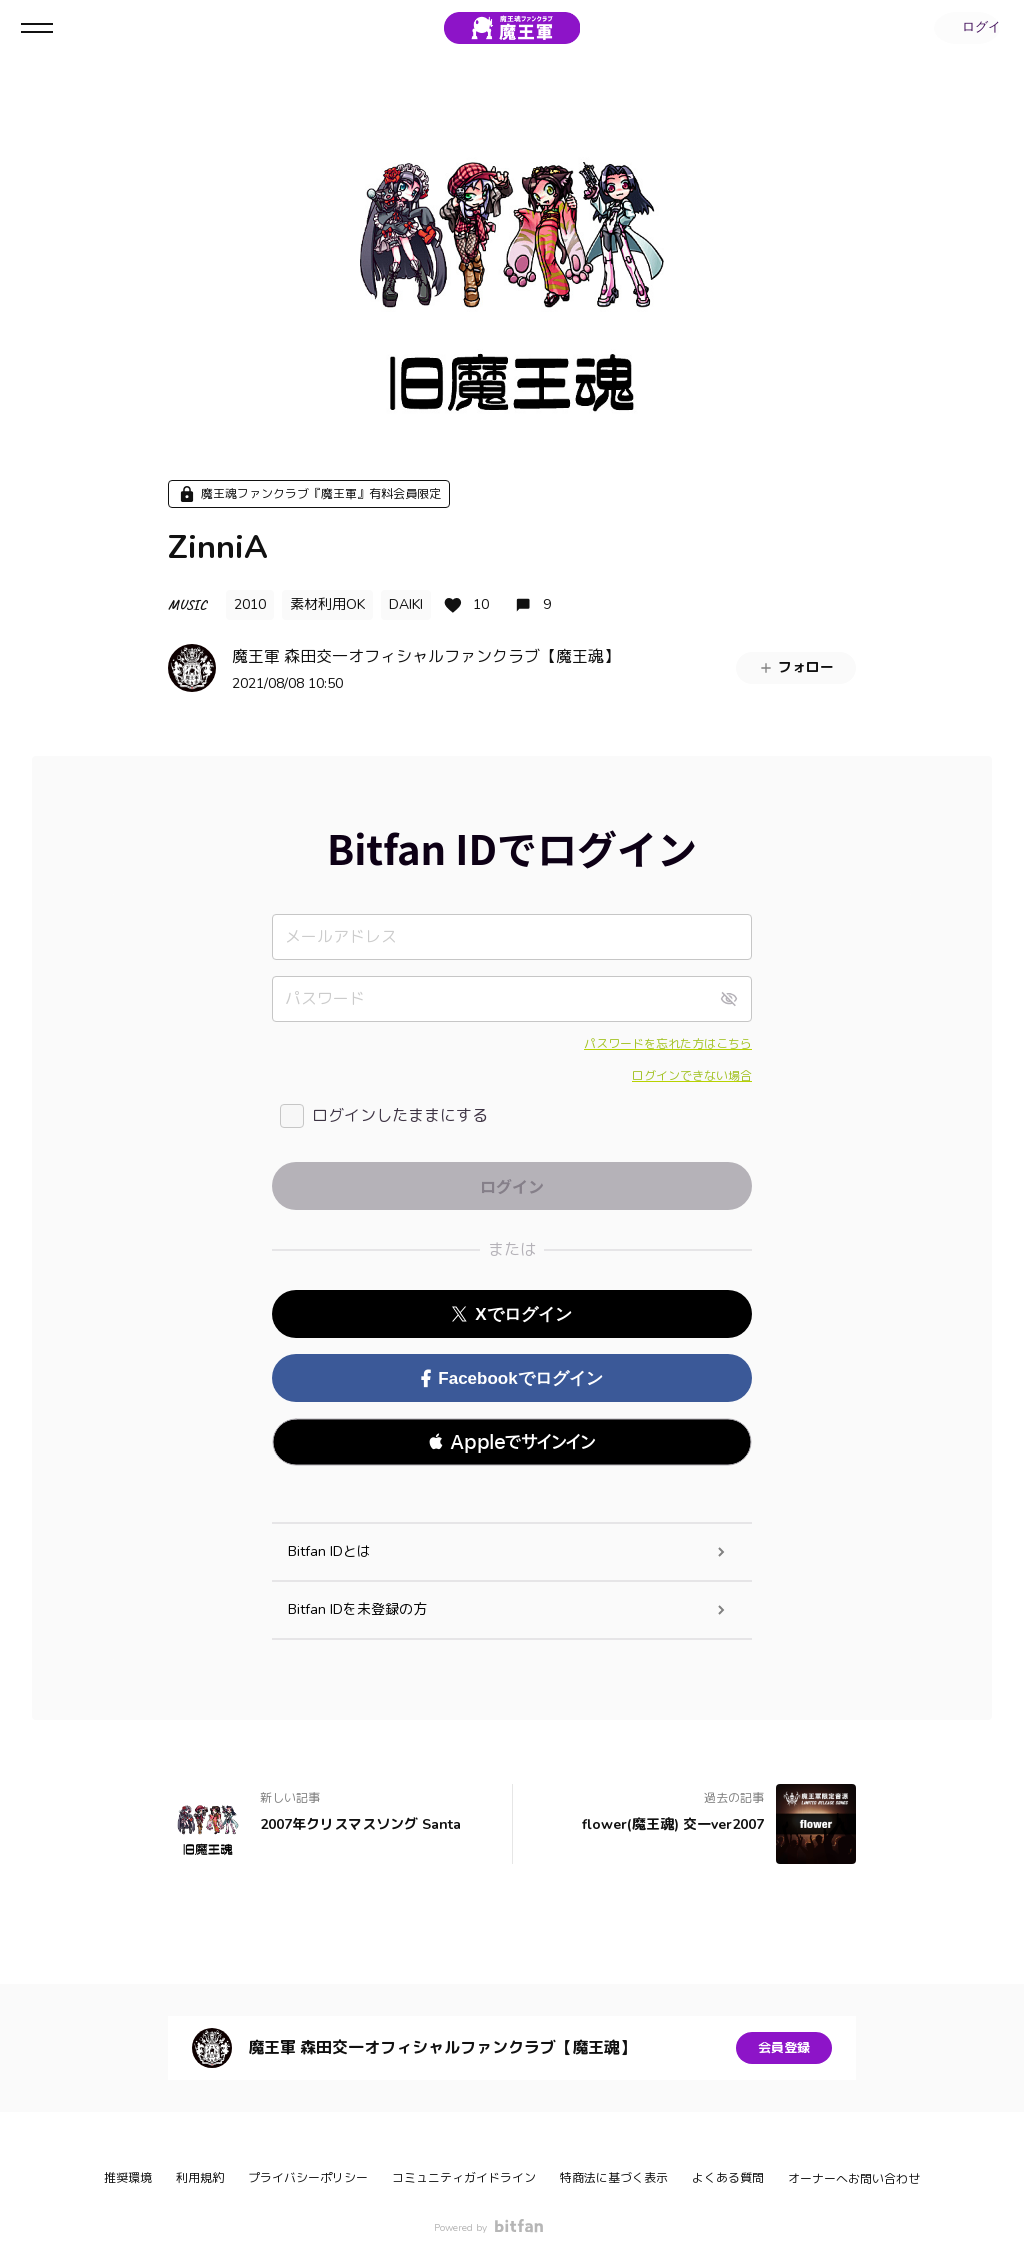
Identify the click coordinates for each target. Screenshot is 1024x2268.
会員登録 (784, 2047)
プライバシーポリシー (308, 2178)
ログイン (964, 28)
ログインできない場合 (692, 1076)
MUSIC (187, 604)
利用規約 (200, 2178)
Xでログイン (511, 1314)
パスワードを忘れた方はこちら (668, 1044)
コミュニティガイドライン (464, 2178)
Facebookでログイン (511, 1378)
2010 (250, 604)
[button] (512, 1442)
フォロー (796, 667)
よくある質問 (728, 2178)
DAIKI (406, 604)
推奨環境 (128, 2178)
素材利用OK (327, 604)
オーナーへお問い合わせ (854, 2179)
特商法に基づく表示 (614, 2178)
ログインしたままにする (400, 1116)
